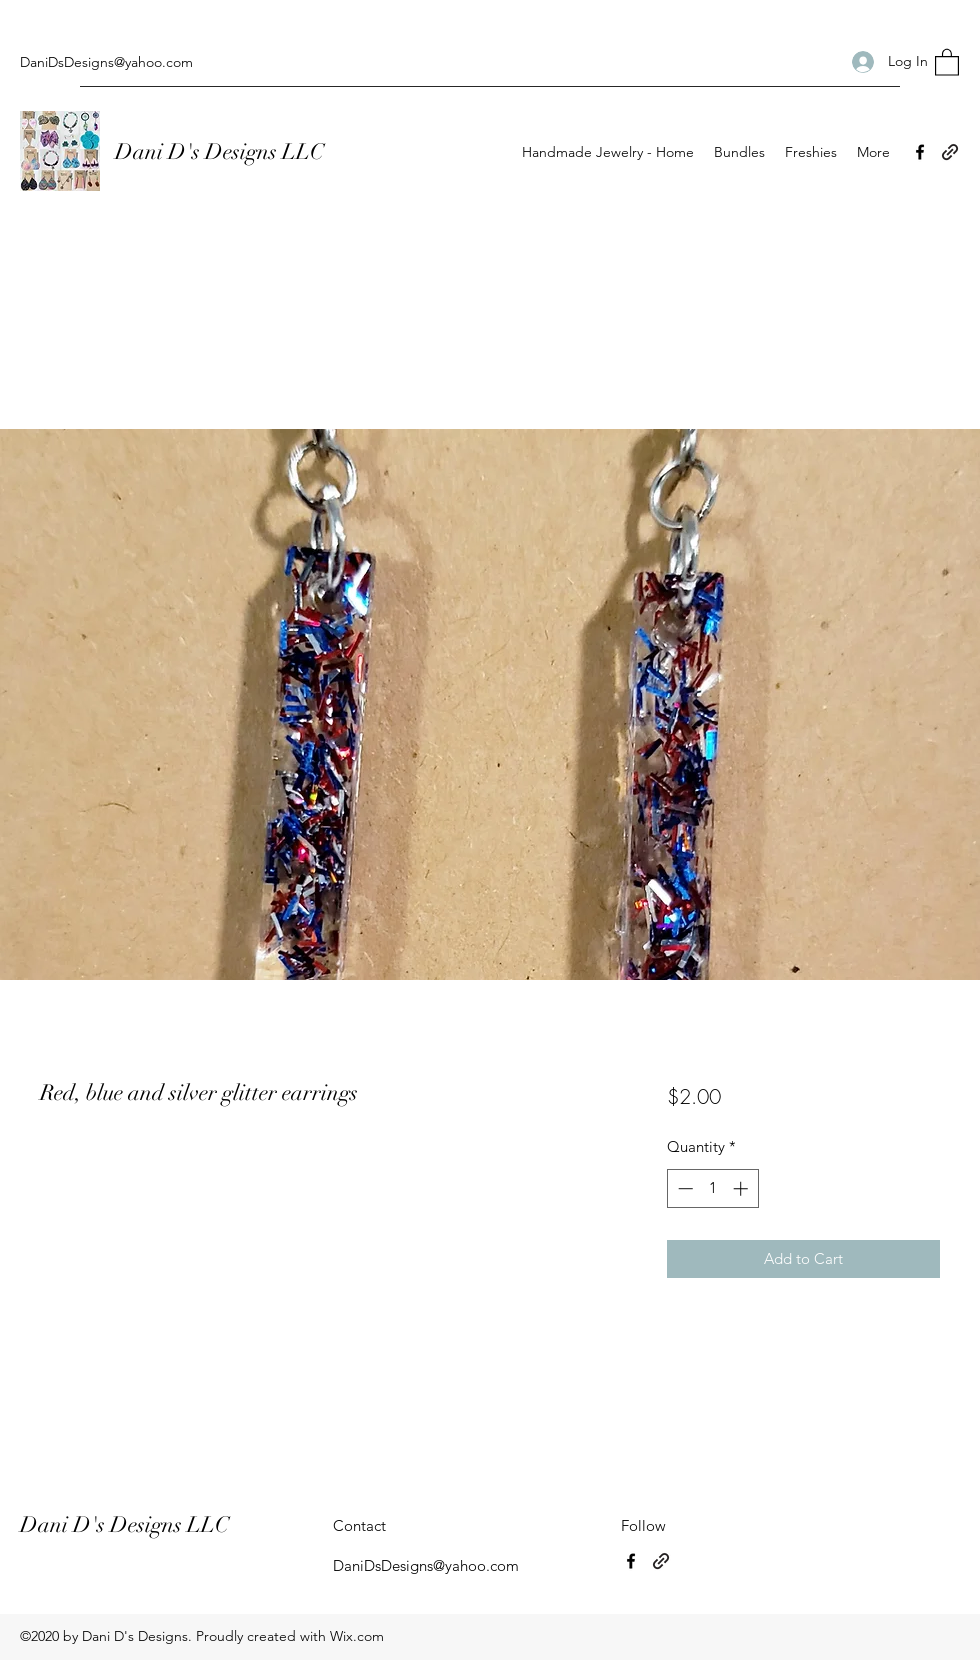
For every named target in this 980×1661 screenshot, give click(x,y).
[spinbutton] (712, 1188)
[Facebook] (920, 152)
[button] (947, 61)
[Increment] (742, 1188)
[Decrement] (683, 1188)
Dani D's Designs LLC (222, 151)
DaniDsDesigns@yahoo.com (106, 62)
